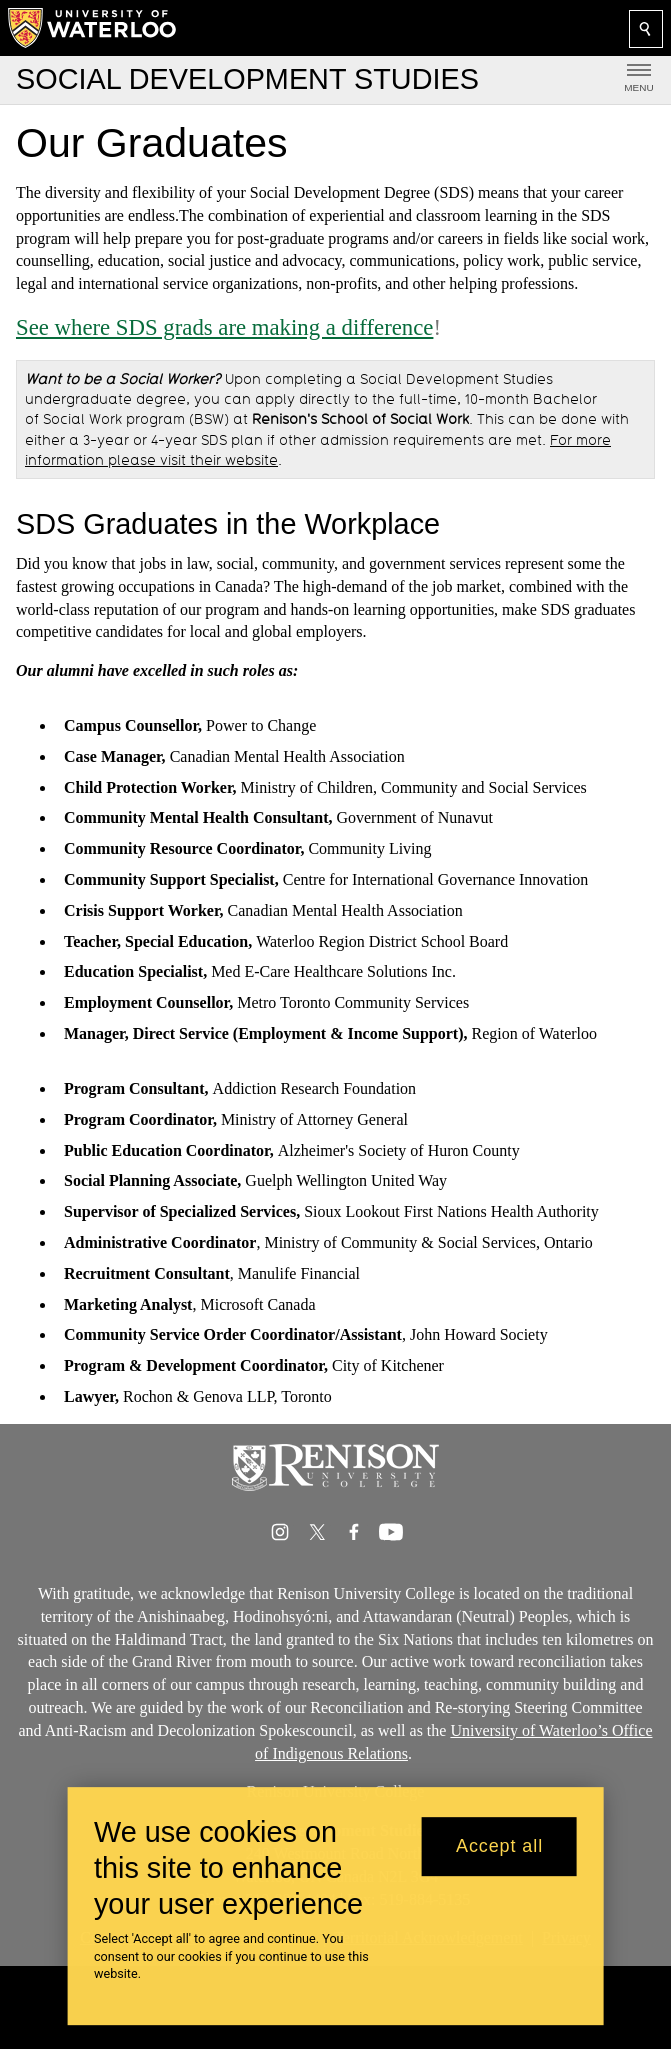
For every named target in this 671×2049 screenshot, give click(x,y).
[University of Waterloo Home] (93, 28)
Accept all (499, 1846)
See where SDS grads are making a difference (224, 327)
